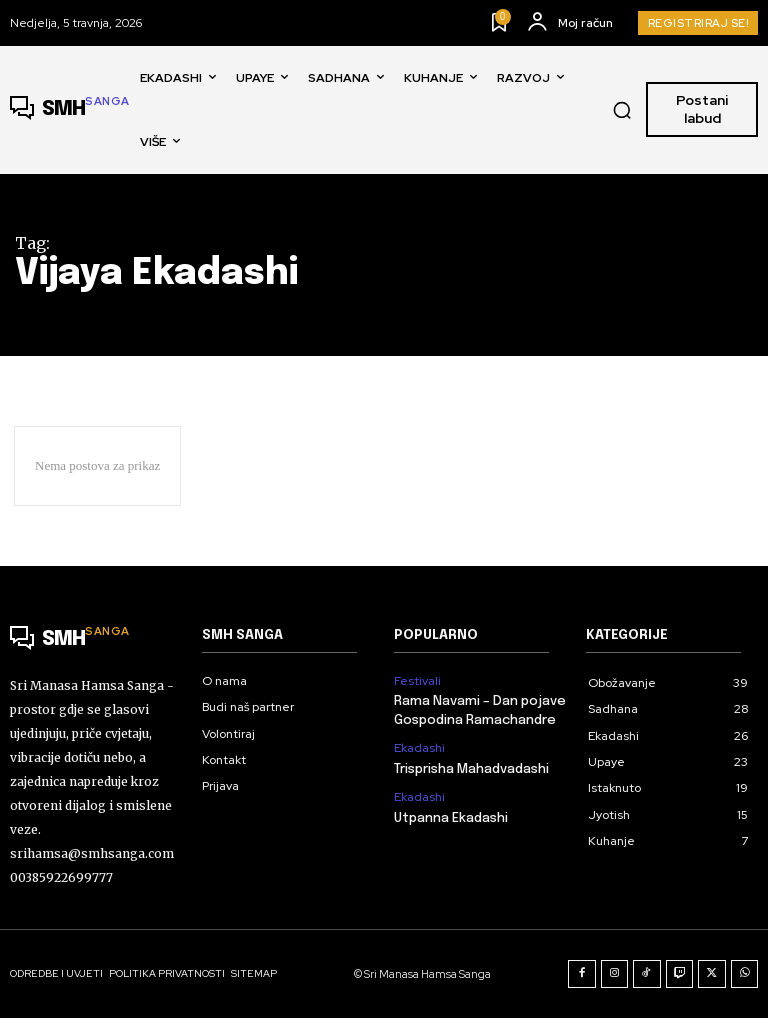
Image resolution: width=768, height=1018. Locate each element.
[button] (622, 110)
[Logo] (70, 110)
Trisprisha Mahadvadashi (471, 768)
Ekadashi (419, 748)
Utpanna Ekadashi (451, 817)
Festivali (417, 681)
